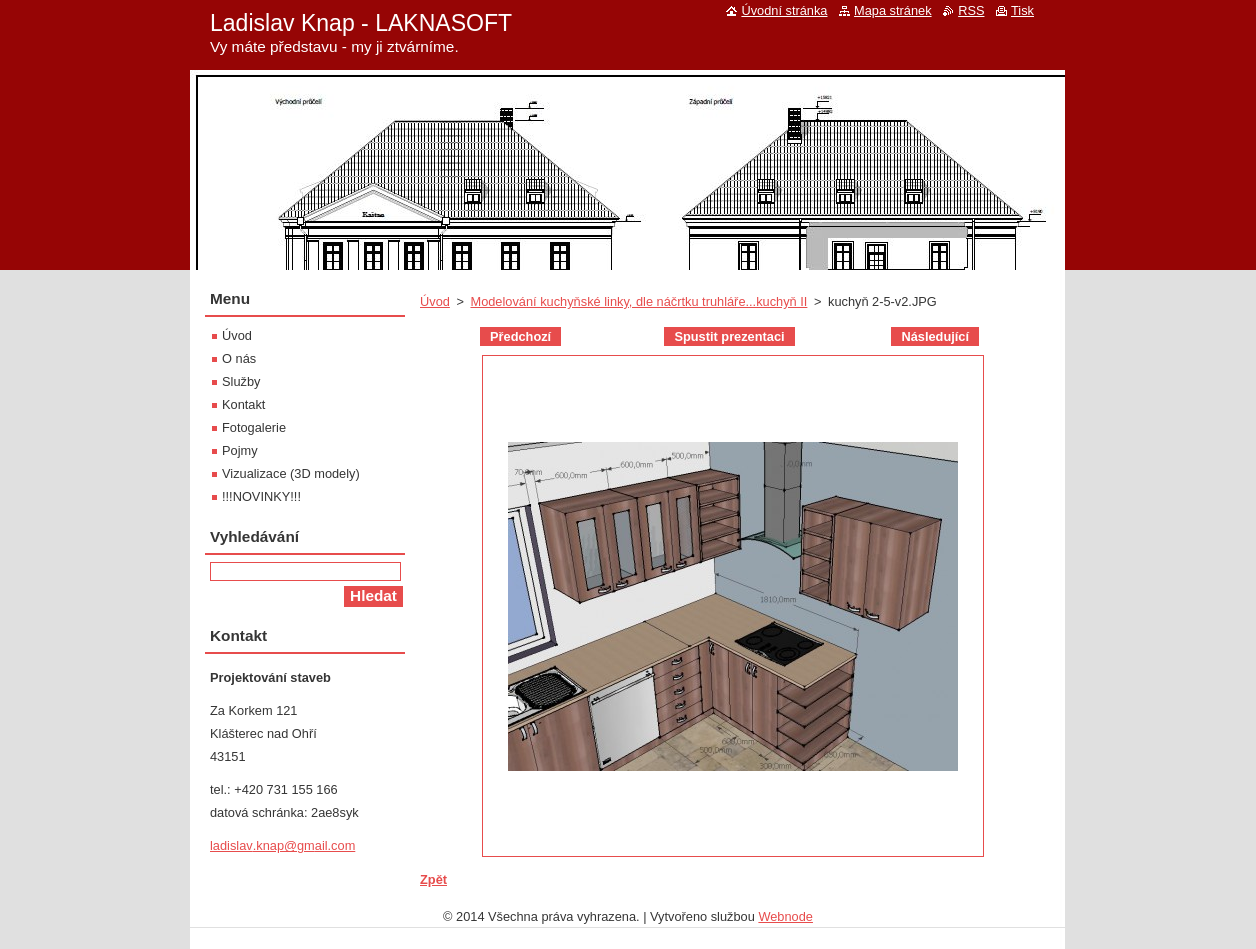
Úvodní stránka (784, 10)
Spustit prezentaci (729, 336)
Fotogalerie (254, 427)
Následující (935, 336)
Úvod (435, 301)
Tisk (1022, 10)
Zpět (433, 879)
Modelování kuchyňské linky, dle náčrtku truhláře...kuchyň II (638, 301)
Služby (241, 381)
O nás (239, 358)
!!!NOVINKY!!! (261, 496)
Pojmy (240, 450)
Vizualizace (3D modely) (291, 473)
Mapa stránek (893, 10)
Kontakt (243, 404)
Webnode (785, 916)
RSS (971, 10)
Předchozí (520, 336)
